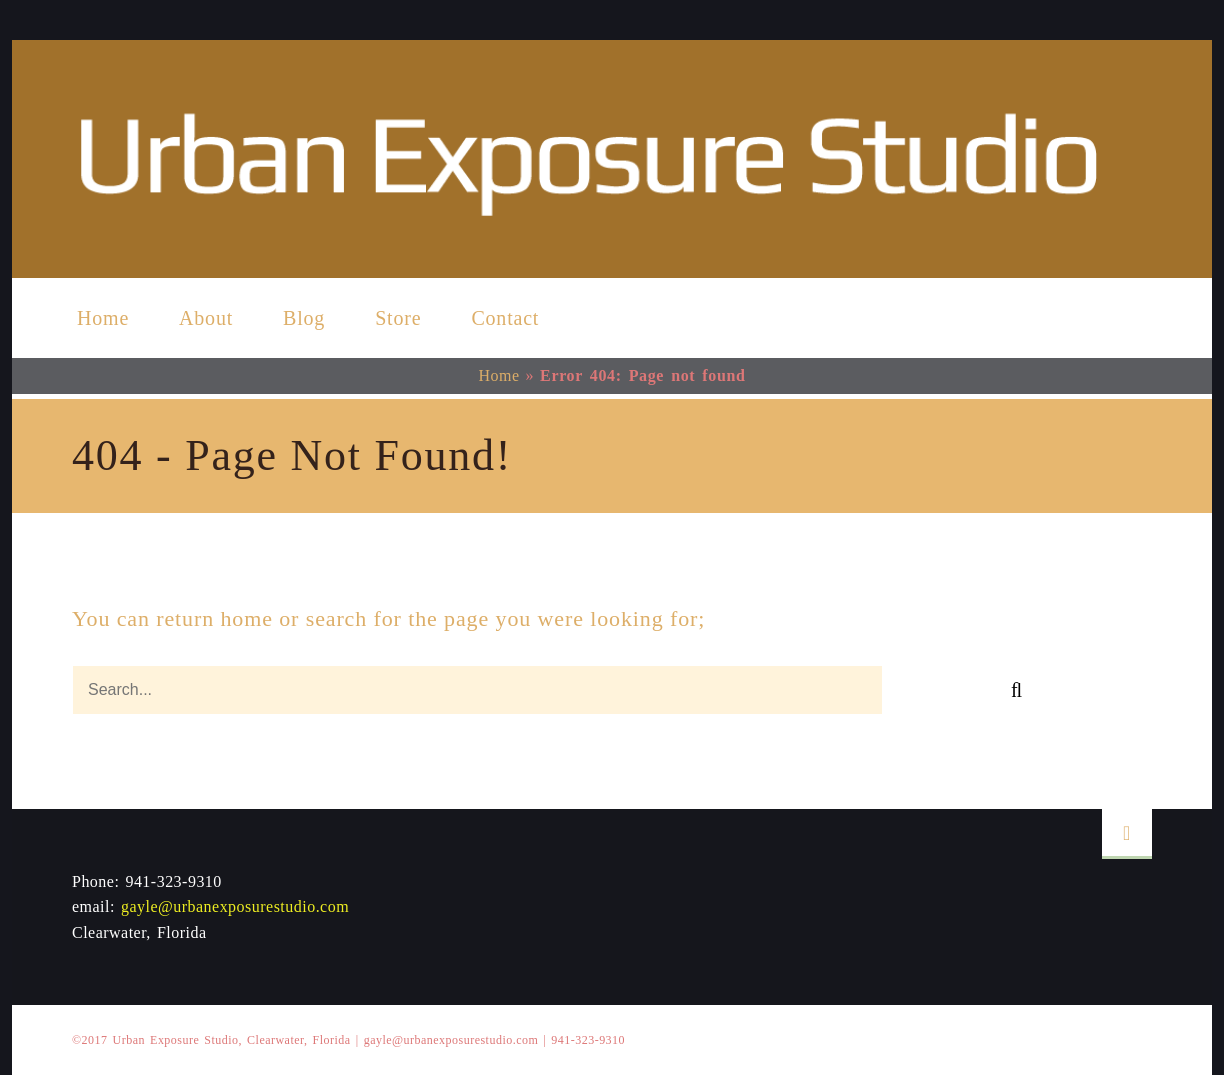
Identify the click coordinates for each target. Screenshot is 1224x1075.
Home (103, 318)
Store (398, 318)
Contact (505, 318)
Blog (304, 318)
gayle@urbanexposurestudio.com (235, 906)
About (206, 318)
